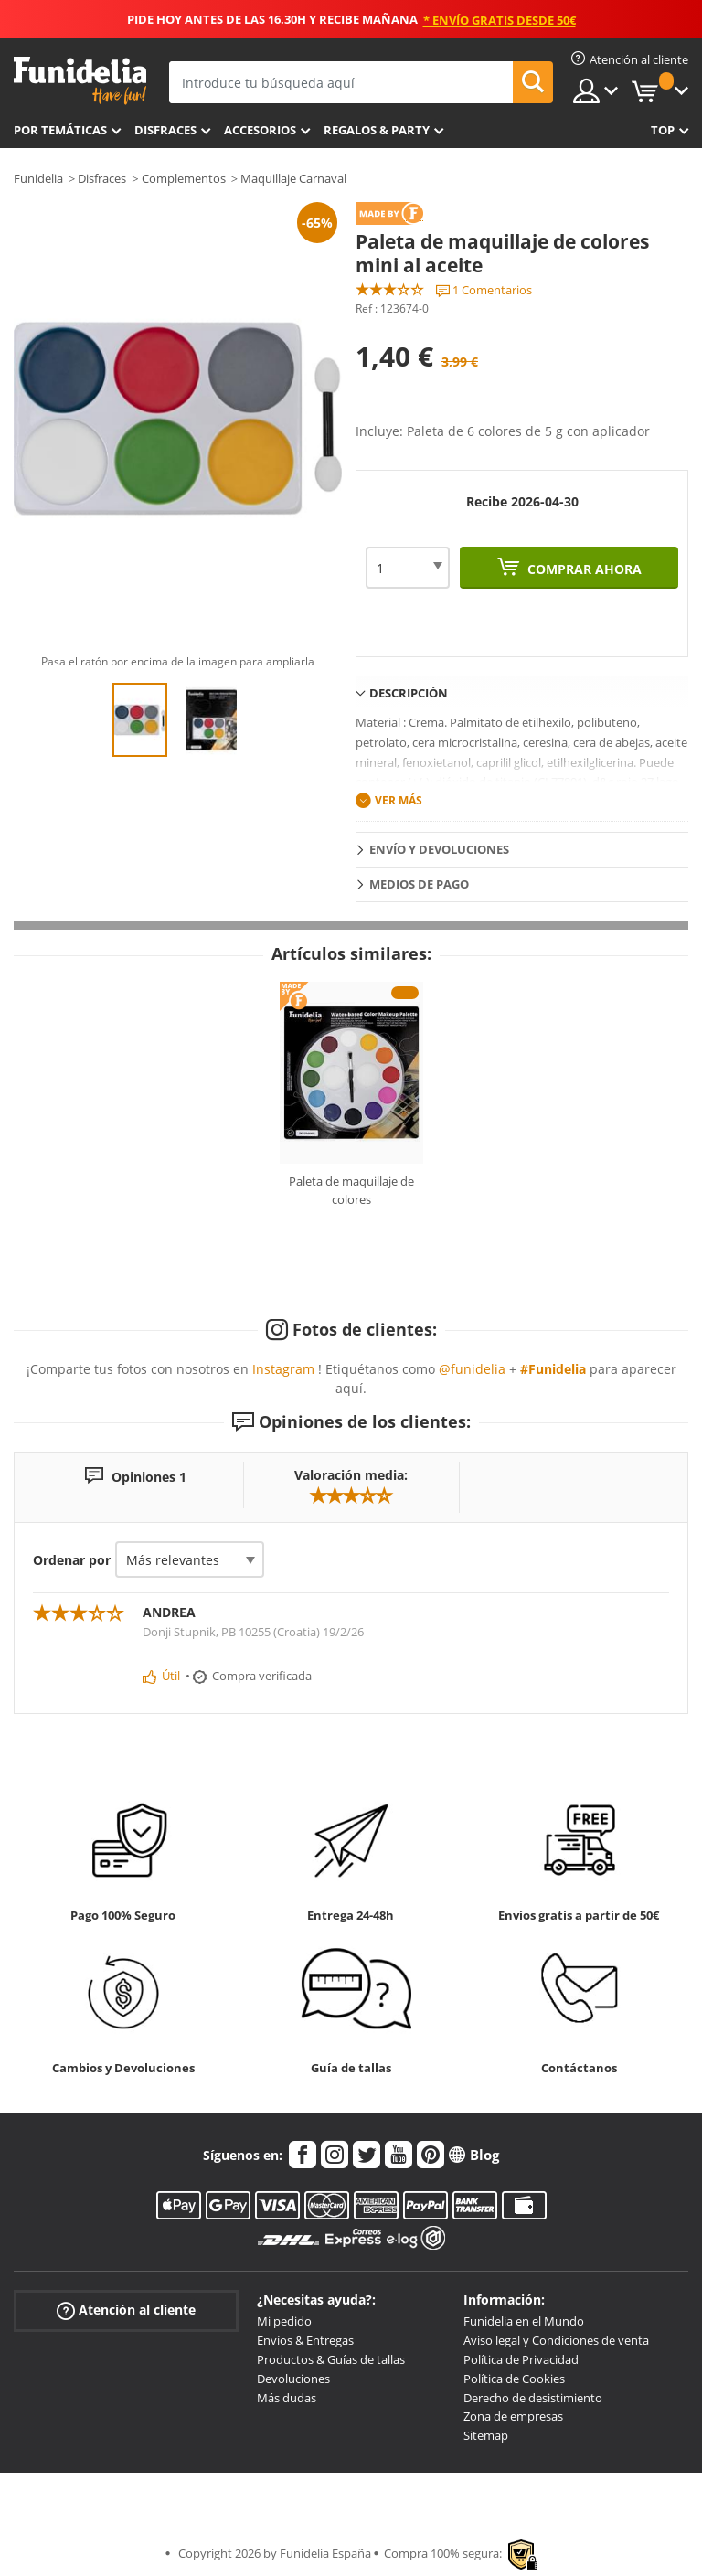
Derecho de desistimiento (532, 2398)
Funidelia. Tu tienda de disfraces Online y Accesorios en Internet (80, 81)
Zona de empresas (513, 2416)
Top (663, 130)
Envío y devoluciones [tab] (439, 849)
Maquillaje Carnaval (293, 178)
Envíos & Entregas (305, 2340)
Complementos (184, 178)
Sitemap (485, 2435)
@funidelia (472, 1369)
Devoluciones (293, 2378)
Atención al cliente (126, 2310)
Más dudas (286, 2398)
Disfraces (165, 130)
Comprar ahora (583, 569)
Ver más (398, 800)
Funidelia (38, 178)
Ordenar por (72, 1560)
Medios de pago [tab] (419, 884)
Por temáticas (60, 130)
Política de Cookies (514, 2378)
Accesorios (260, 130)
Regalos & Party (377, 130)
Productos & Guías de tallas (331, 2359)
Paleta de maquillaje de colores (351, 1190)
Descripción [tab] (408, 693)
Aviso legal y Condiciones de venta (556, 2340)
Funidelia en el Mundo (523, 2321)
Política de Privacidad (521, 2359)
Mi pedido (284, 2321)
